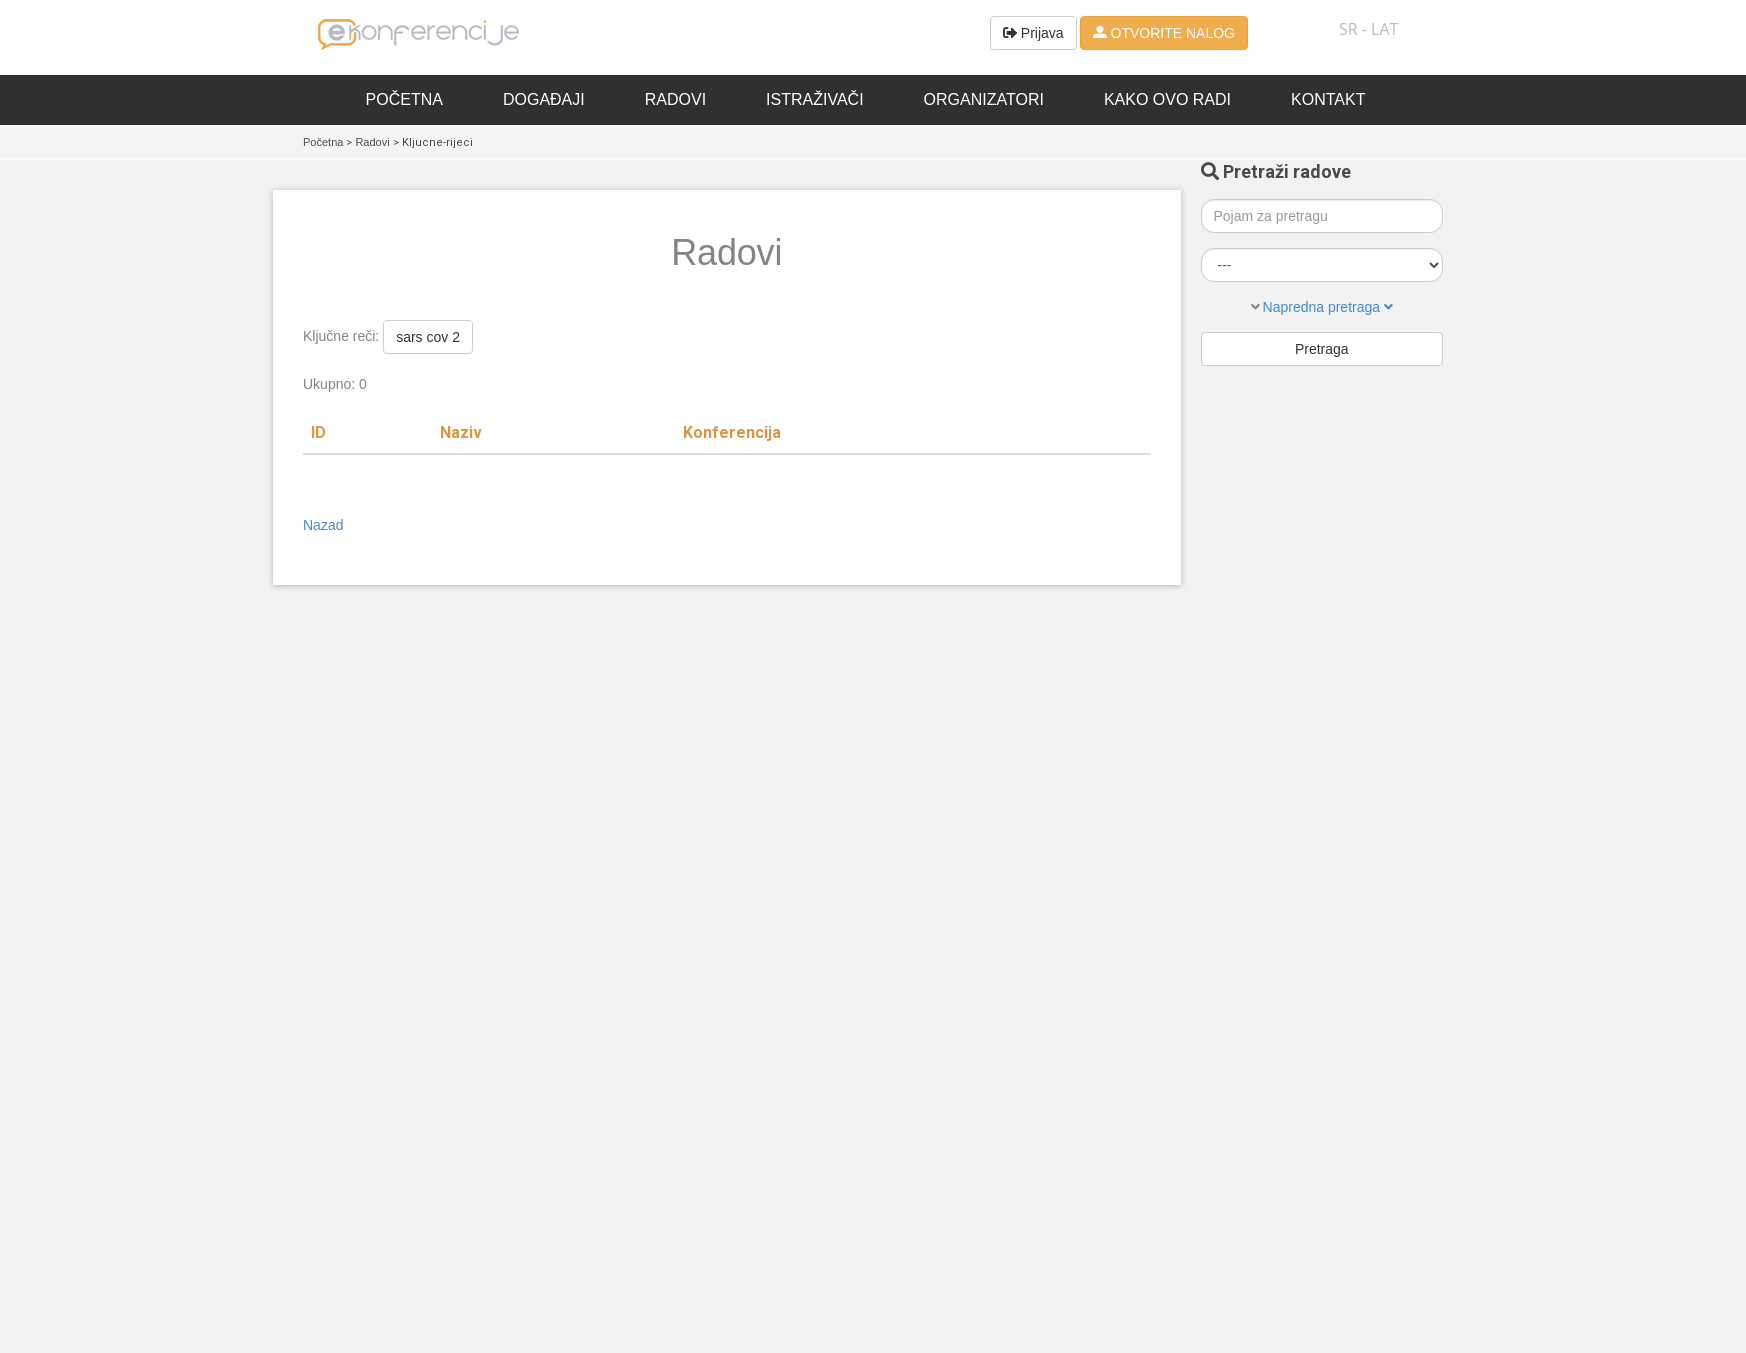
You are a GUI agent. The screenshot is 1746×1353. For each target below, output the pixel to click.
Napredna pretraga (1328, 307)
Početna (404, 99)
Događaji (544, 99)
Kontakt (1328, 99)
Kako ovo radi (1167, 99)
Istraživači (815, 99)
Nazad (323, 525)
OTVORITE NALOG (1164, 33)
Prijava (1033, 33)
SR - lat (1368, 29)
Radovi (675, 99)
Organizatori (984, 99)
